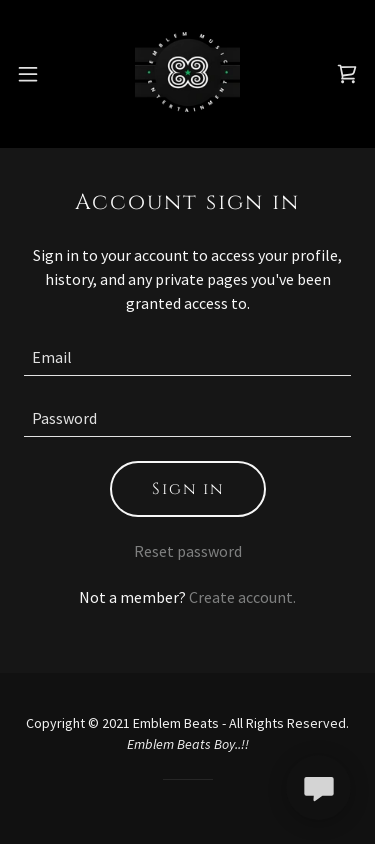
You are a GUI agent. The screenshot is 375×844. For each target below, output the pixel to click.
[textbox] (187, 357)
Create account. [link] (242, 597)
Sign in (188, 489)
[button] (28, 74)
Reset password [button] (188, 551)
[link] (187, 74)
